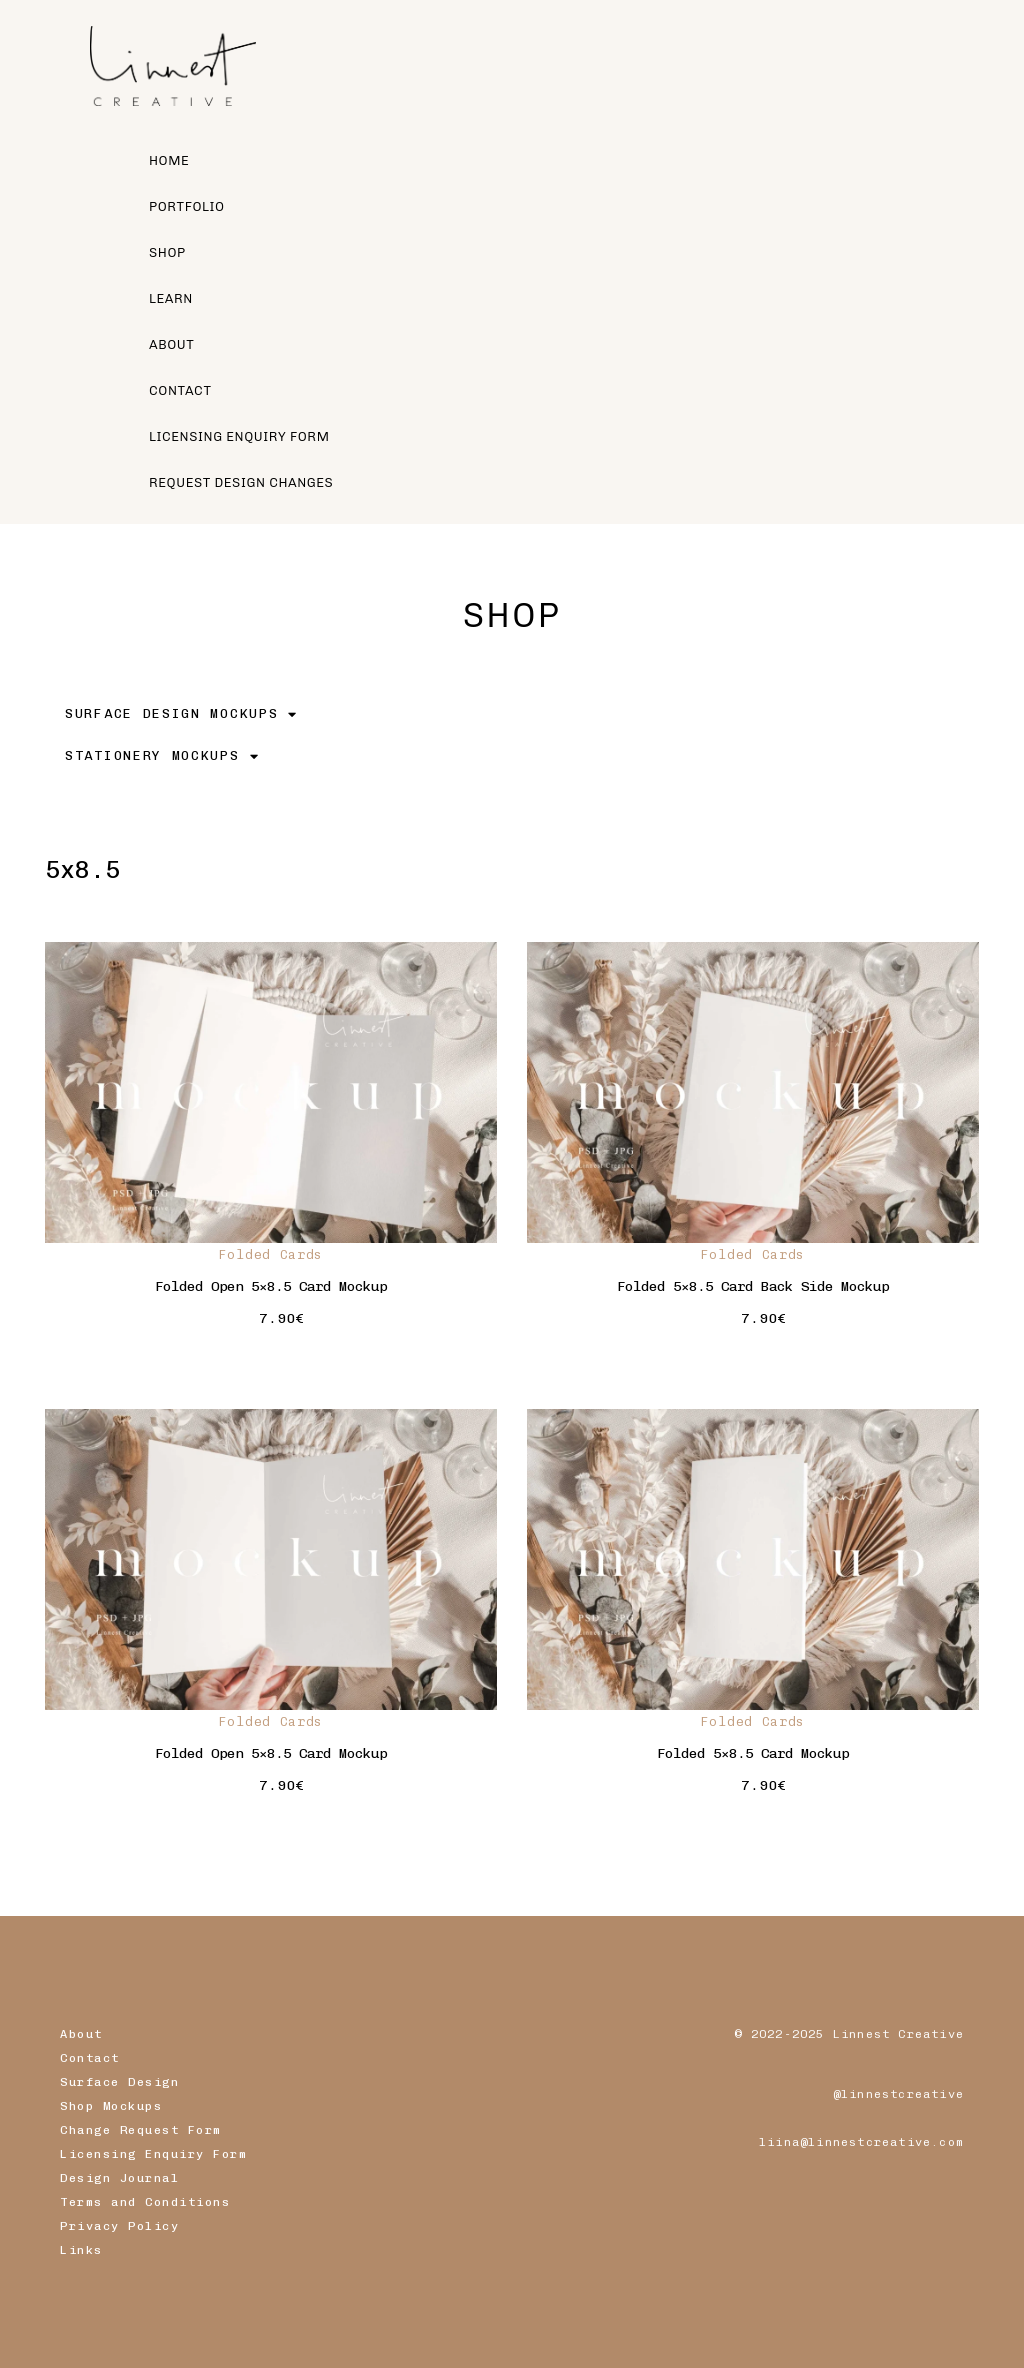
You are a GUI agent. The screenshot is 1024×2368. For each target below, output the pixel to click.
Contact (90, 2058)
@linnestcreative (898, 2094)
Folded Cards (271, 1254)
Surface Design (119, 2082)
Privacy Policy (119, 2226)
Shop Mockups (111, 2106)
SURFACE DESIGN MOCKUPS (181, 714)
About (81, 2034)
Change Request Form (141, 2130)
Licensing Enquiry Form (153, 2154)
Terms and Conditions (145, 2202)
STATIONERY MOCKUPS (162, 756)
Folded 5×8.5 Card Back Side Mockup (753, 1286)
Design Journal (119, 2178)
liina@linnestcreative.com (861, 2142)
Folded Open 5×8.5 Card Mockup (271, 1286)
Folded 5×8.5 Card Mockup (753, 1753)
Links (81, 2250)
